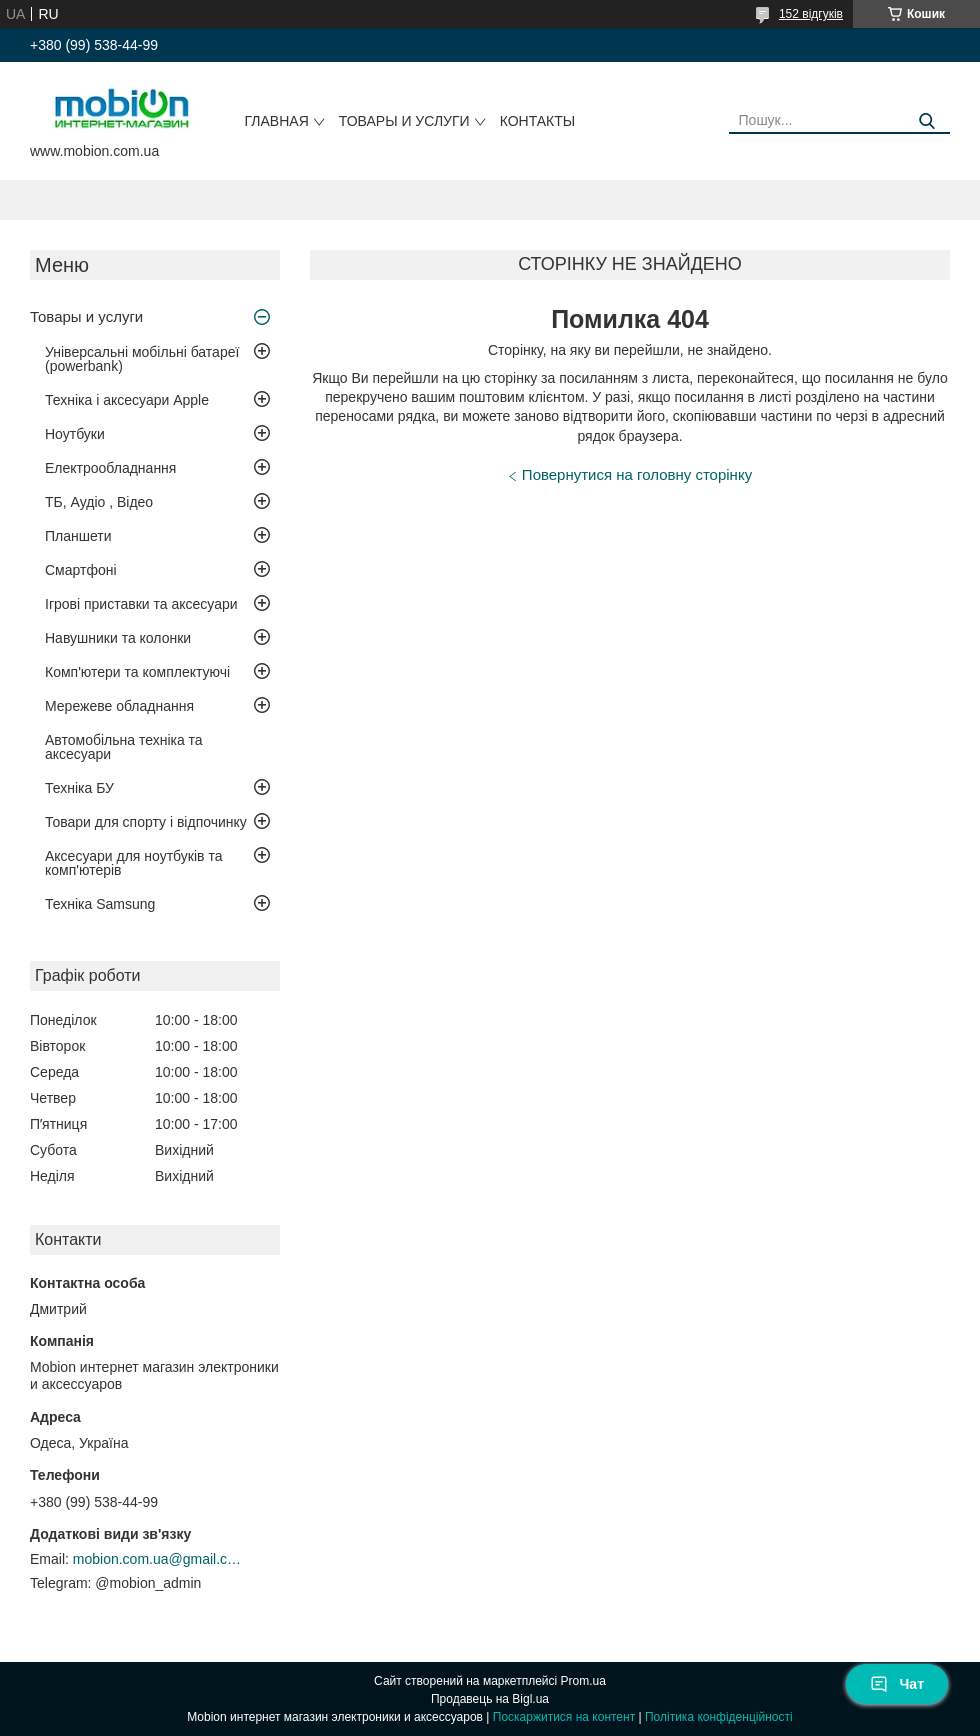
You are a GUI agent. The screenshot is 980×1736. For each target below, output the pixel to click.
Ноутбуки (75, 434)
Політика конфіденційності (719, 1717)
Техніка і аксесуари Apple (127, 400)
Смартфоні (81, 570)
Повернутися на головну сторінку (637, 474)
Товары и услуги (404, 121)
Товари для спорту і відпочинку (146, 822)
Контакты (538, 121)
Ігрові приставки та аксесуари (141, 604)
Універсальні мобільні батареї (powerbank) (142, 359)
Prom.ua (583, 1681)
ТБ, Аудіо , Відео (99, 502)
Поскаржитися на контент (564, 1717)
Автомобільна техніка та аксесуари (124, 747)
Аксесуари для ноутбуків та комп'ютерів (133, 863)
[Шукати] (927, 121)
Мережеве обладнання (119, 706)
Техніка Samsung (100, 904)
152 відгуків (811, 14)
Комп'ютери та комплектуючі (137, 672)
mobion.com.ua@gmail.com (158, 1559)
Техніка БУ (79, 788)
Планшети (78, 536)
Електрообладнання (110, 468)
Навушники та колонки (118, 638)
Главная (277, 121)
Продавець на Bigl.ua (490, 1699)
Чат (897, 1684)
